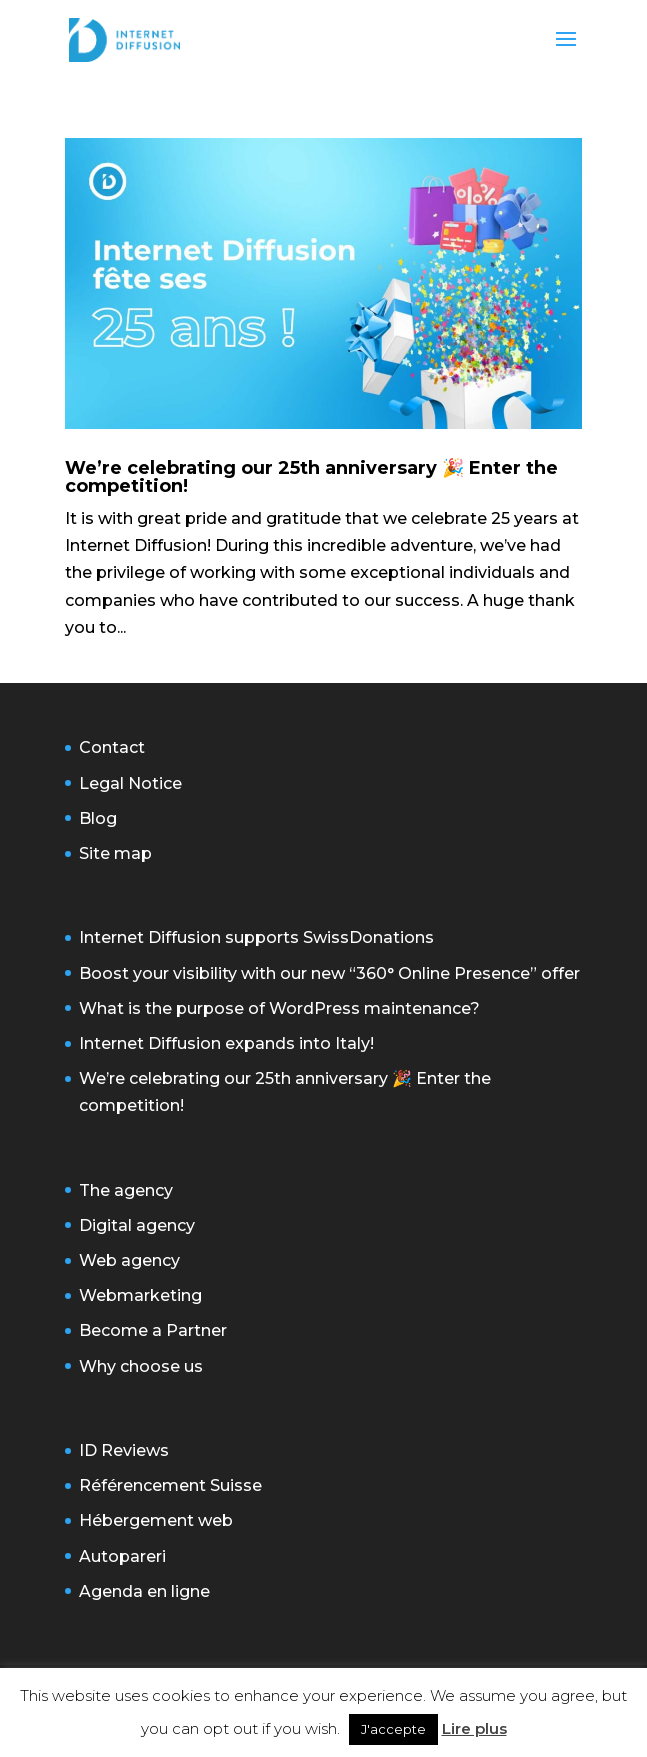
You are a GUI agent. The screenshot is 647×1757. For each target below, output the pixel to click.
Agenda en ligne (144, 1591)
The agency (126, 1190)
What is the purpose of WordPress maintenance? (279, 1008)
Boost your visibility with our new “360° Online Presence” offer (329, 973)
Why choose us (141, 1366)
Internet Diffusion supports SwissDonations (256, 937)
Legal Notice (130, 783)
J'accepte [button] (393, 1729)
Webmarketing (140, 1295)
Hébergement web (156, 1520)
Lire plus (474, 1728)
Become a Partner (153, 1330)
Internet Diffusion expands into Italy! (226, 1043)
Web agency (129, 1260)
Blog (98, 818)
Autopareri (122, 1556)
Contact (112, 747)
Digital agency (137, 1225)
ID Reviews (124, 1450)
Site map (115, 853)
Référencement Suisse (170, 1485)
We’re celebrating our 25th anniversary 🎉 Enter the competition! (311, 477)
